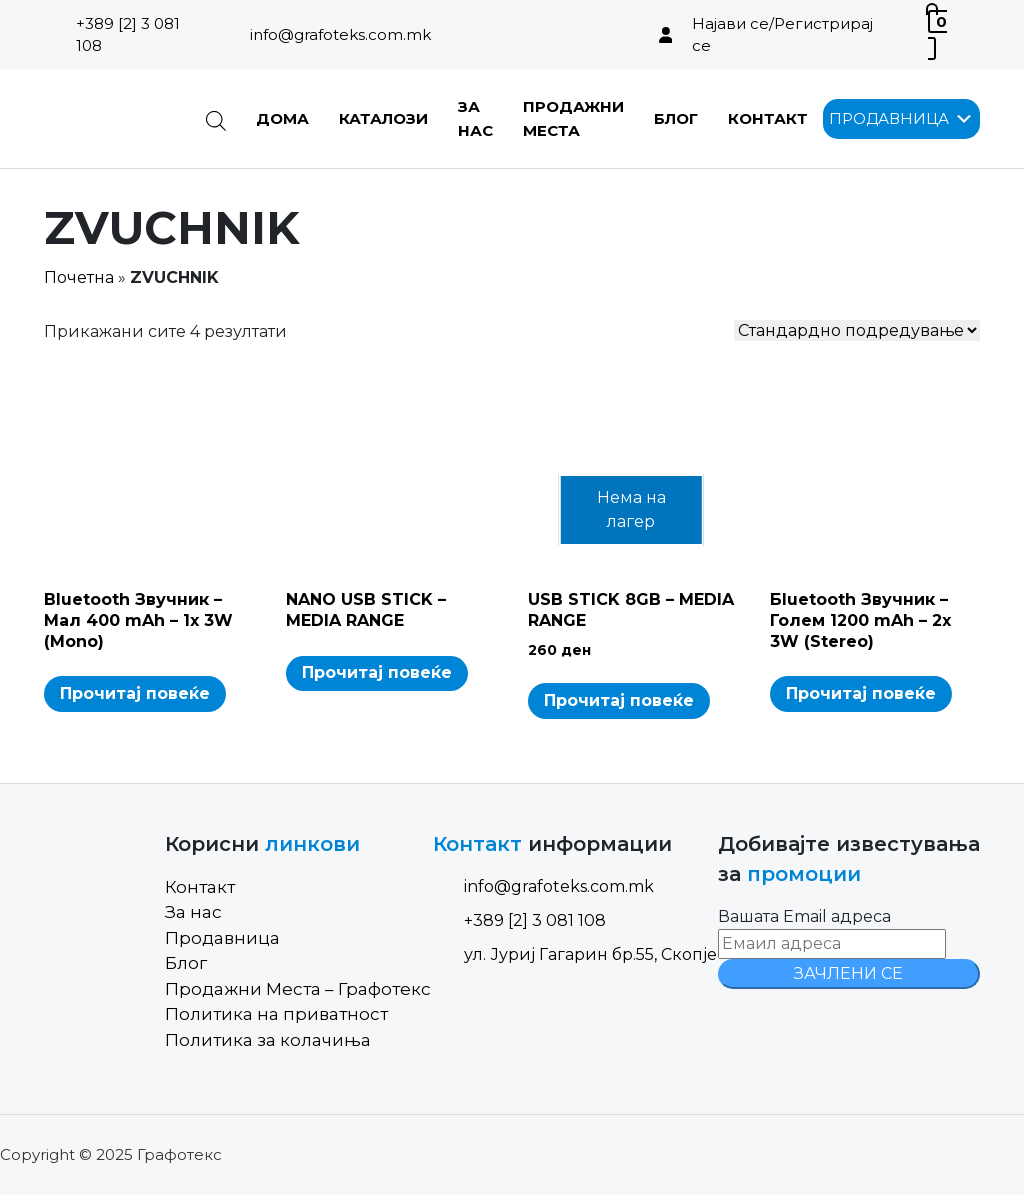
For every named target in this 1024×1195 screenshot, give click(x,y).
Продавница (222, 938)
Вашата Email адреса (804, 916)
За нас (193, 912)
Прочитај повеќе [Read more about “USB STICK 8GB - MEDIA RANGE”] (619, 700)
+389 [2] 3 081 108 (128, 35)
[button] (889, 119)
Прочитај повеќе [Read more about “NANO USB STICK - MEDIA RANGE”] (377, 672)
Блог (676, 118)
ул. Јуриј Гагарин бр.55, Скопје (575, 954)
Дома (282, 118)
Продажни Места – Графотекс (298, 989)
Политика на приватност (276, 1014)
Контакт (768, 118)
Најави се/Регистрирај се (782, 35)
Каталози (383, 118)
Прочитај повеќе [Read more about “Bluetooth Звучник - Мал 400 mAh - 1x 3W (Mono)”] (135, 693)
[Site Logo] (109, 119)
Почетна (79, 277)
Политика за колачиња (268, 1040)
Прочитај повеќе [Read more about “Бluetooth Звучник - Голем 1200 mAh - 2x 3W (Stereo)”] (861, 693)
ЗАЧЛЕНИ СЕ (848, 973)
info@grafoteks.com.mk (340, 34)
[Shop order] (857, 330)
